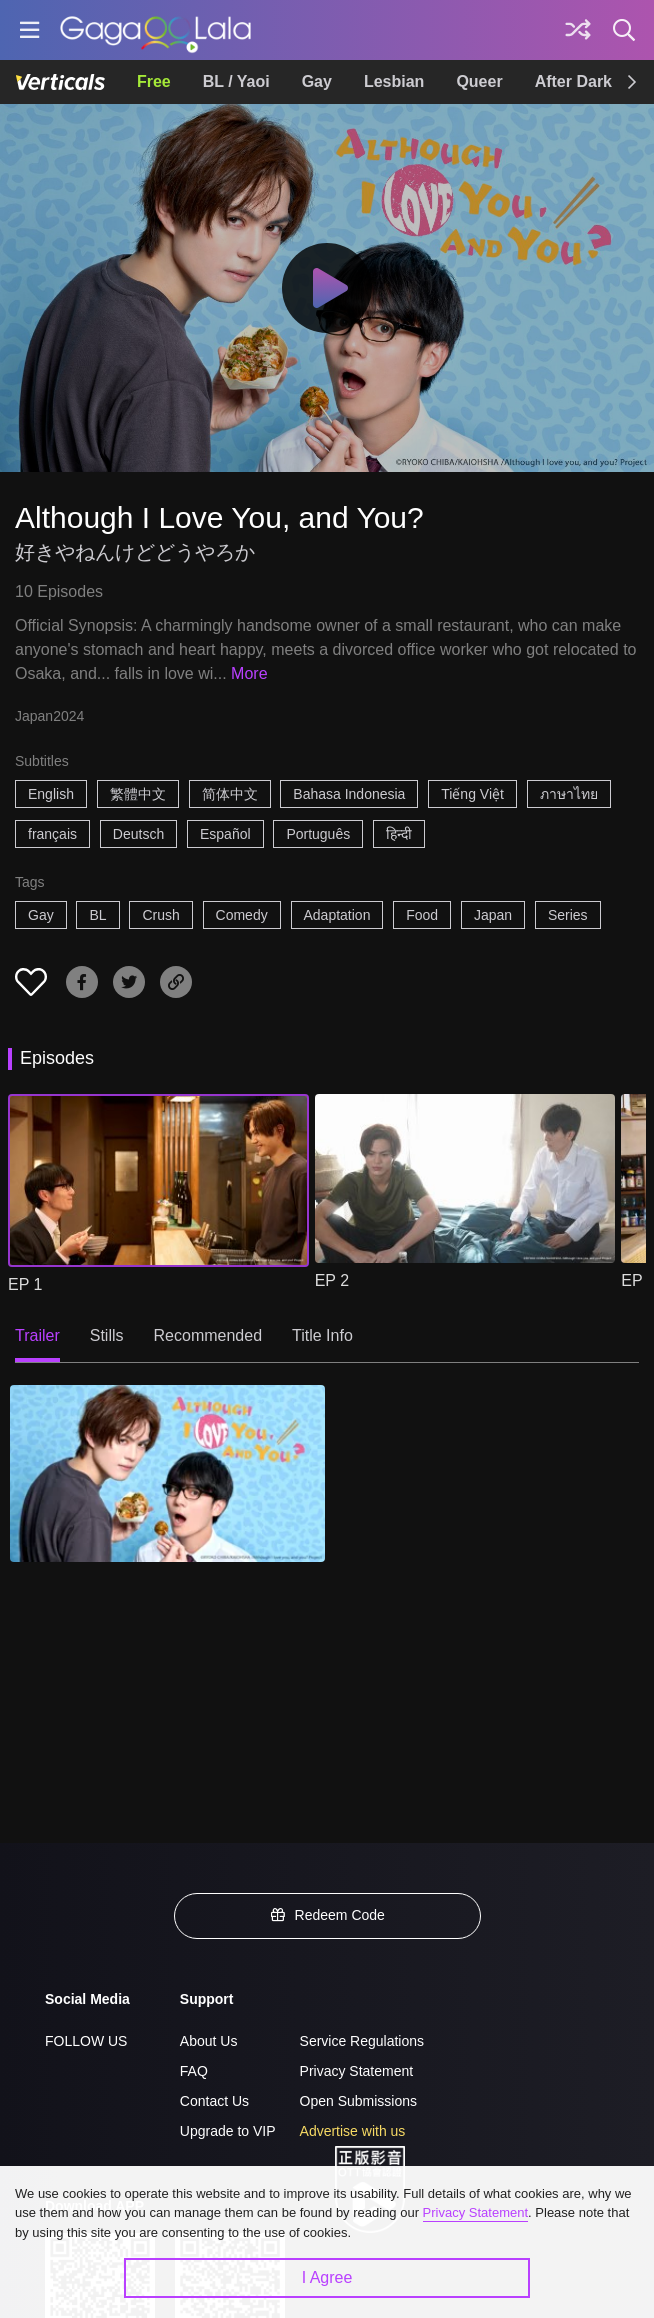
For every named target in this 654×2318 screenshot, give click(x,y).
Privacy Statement (357, 2071)
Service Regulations (362, 2041)
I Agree (327, 2277)
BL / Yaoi (236, 81)
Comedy (242, 915)
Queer (479, 81)
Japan (493, 915)
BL (97, 915)
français (52, 834)
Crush (160, 915)
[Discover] (578, 30)
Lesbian (394, 81)
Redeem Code (327, 1915)
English (51, 794)
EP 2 (332, 1280)
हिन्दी (399, 834)
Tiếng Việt (472, 794)
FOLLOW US (86, 2041)
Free (154, 81)
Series (568, 915)
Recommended (208, 1335)
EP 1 (25, 1284)
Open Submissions (359, 2101)
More (249, 673)
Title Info (322, 1335)
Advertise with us (353, 2131)
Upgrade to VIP (228, 2131)
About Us (209, 2041)
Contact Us (214, 2101)
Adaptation (337, 915)
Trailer (37, 1335)
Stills (107, 1335)
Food (422, 915)
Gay (317, 81)
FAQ (194, 2071)
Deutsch (138, 834)
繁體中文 (138, 794)
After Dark (573, 81)
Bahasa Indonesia (349, 794)
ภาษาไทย (569, 794)
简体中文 (230, 794)
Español (225, 834)
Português (318, 834)
